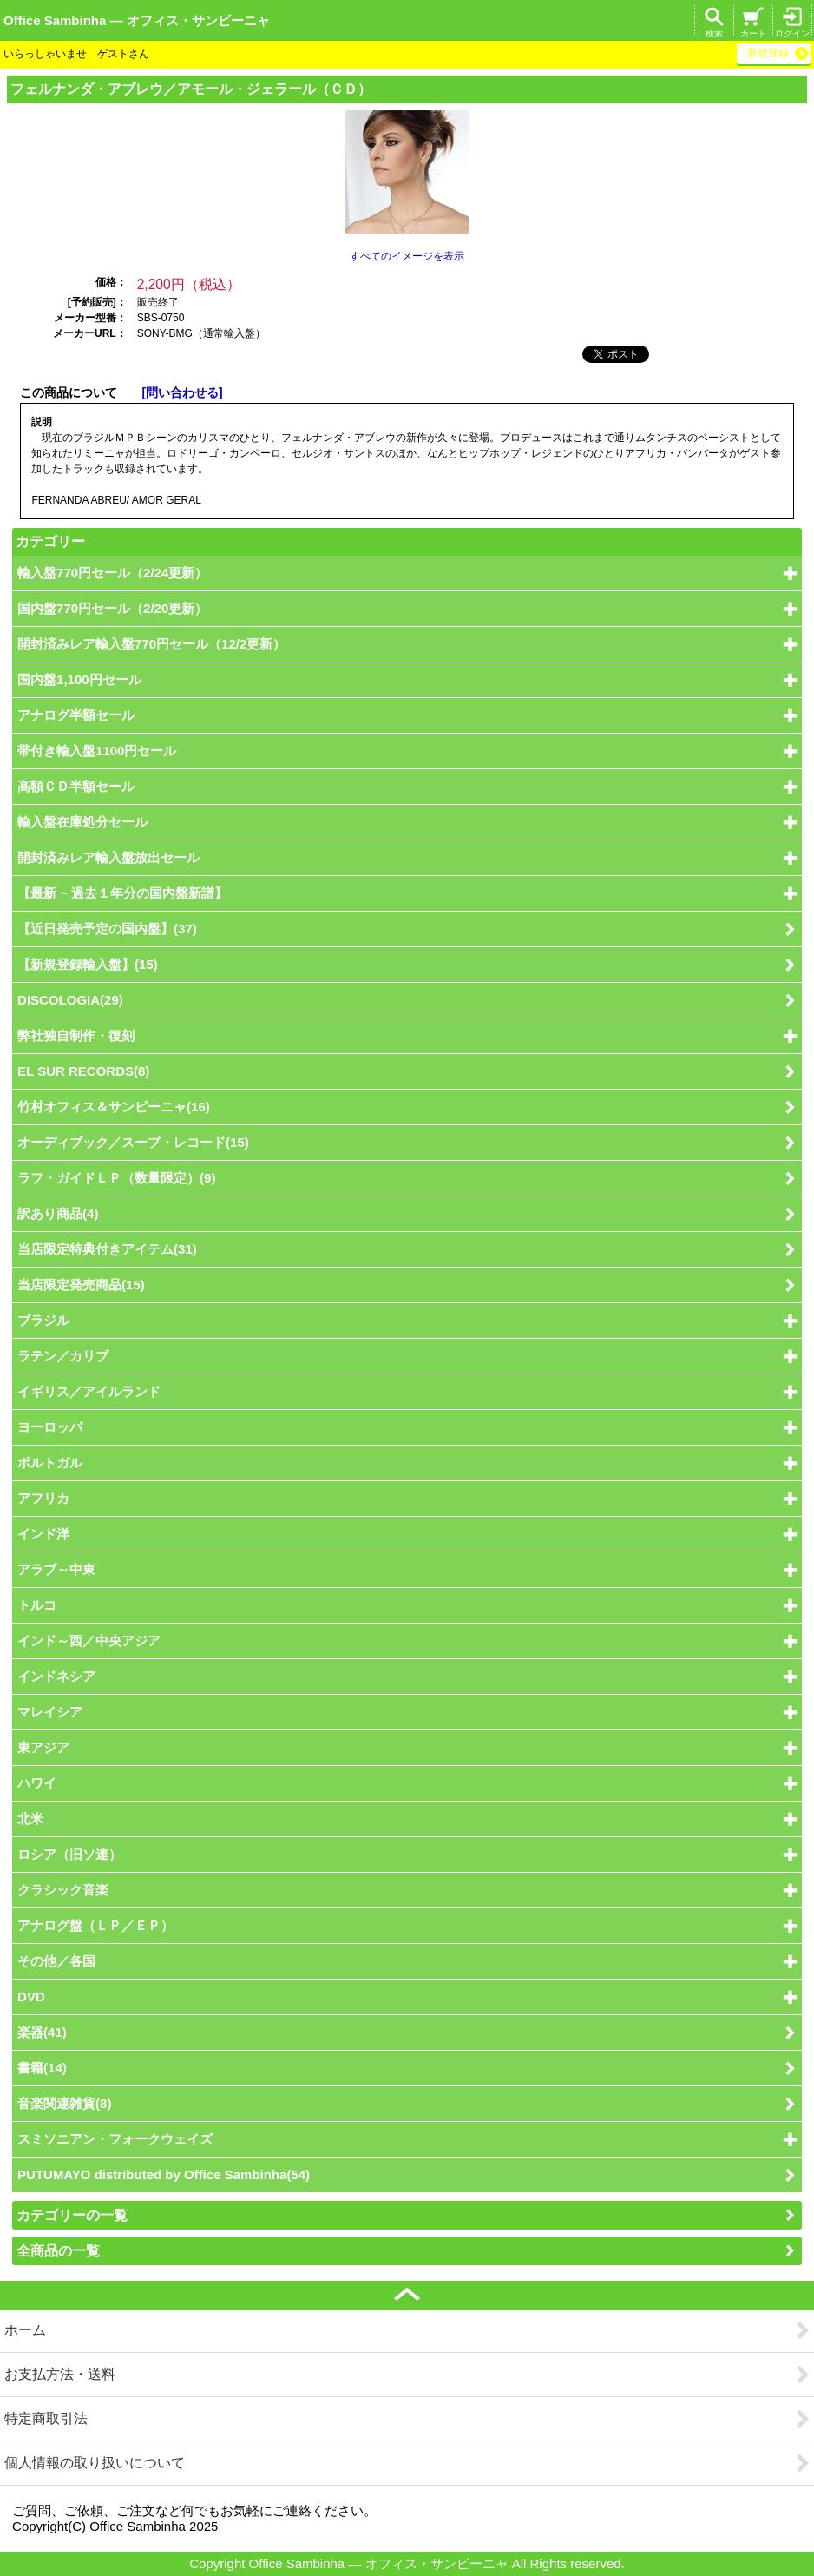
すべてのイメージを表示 (407, 256)
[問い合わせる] (181, 392)
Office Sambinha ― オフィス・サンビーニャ (136, 20)
